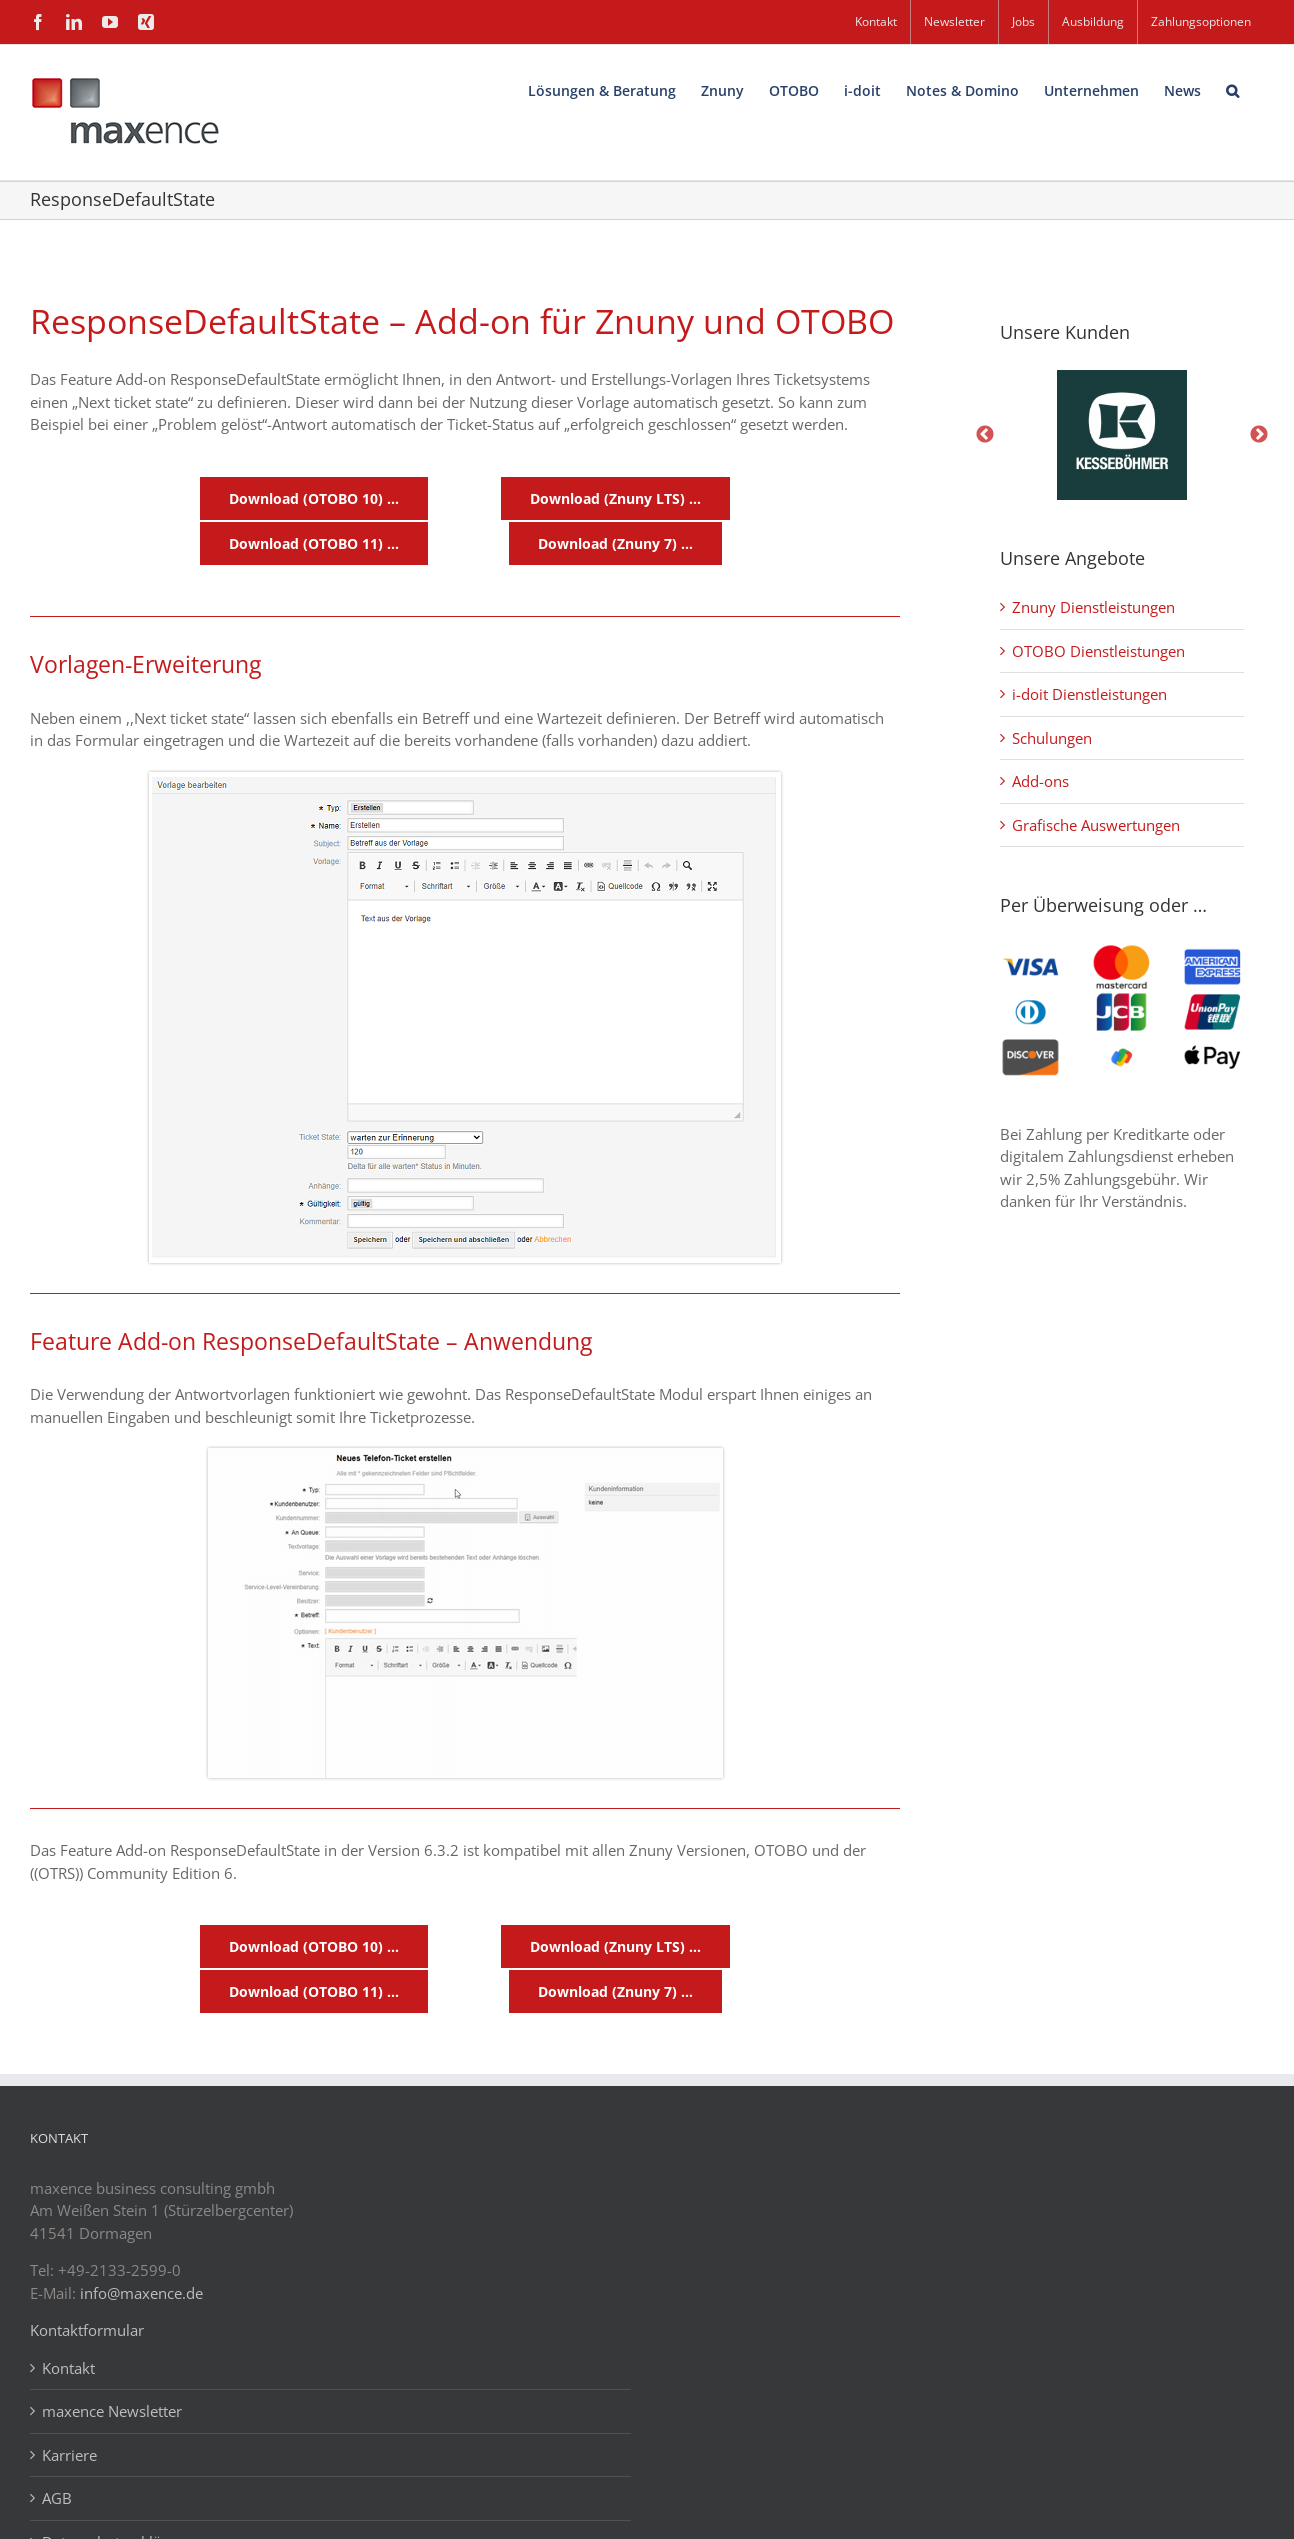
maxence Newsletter (112, 2411)
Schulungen (1052, 738)
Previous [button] (985, 435)
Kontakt (68, 2368)
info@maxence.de (141, 2293)
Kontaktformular (87, 2330)
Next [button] (1259, 435)
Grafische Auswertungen (1096, 825)
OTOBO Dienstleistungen (1098, 651)
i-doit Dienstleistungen (1089, 694)
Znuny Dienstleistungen (1093, 607)
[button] (1232, 88)
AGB (57, 2498)
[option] (1122, 435)
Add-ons (1040, 781)
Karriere (69, 2455)
